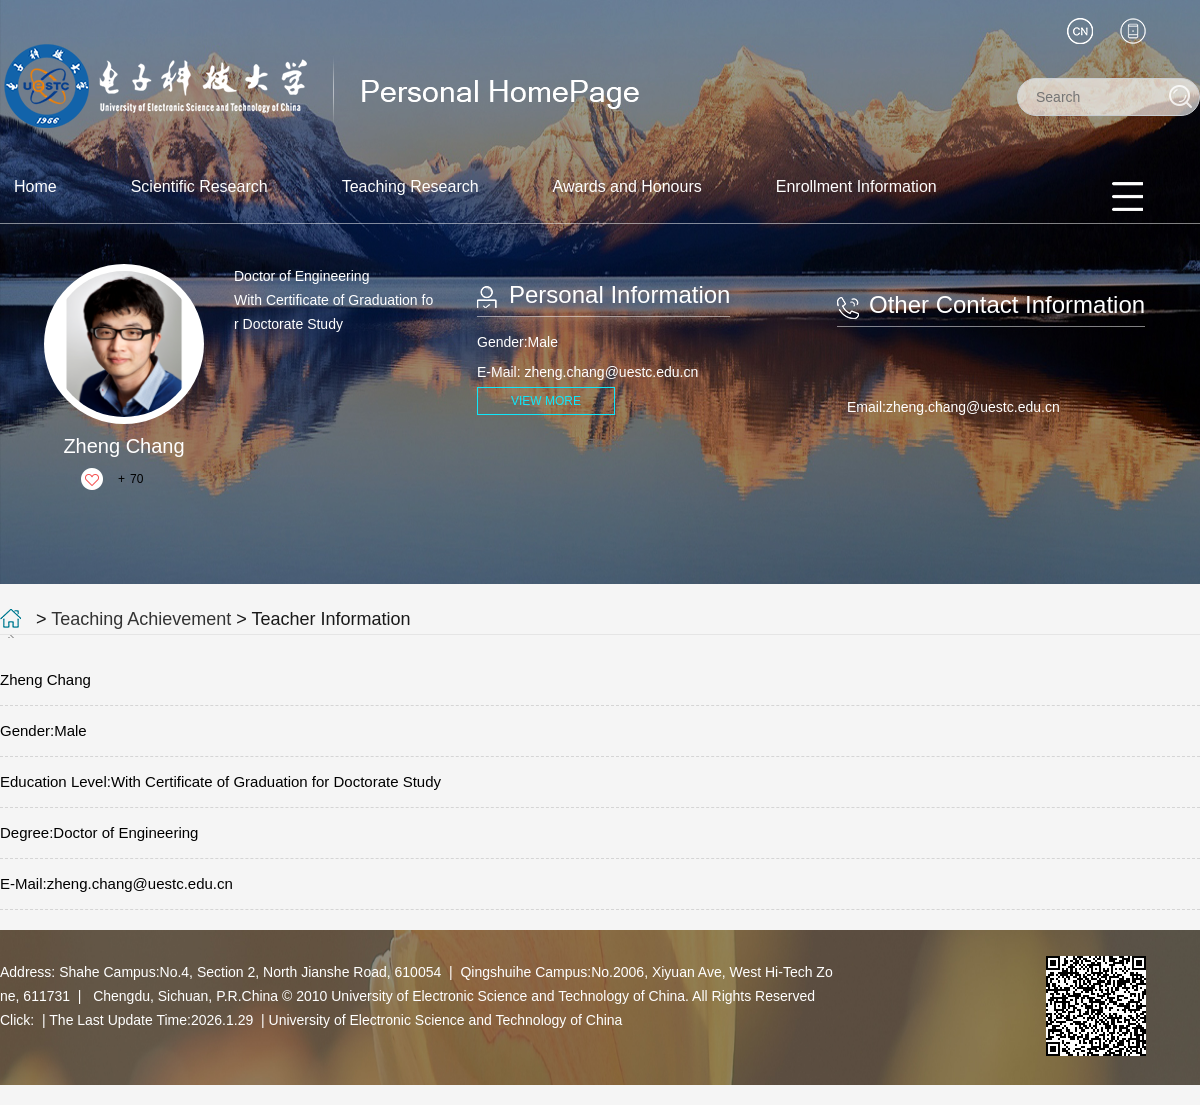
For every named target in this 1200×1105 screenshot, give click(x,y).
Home (35, 186)
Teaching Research (410, 186)
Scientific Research (199, 186)
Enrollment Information (856, 186)
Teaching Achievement (141, 619)
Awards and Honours (627, 186)
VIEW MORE (546, 401)
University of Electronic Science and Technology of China (446, 1020)
